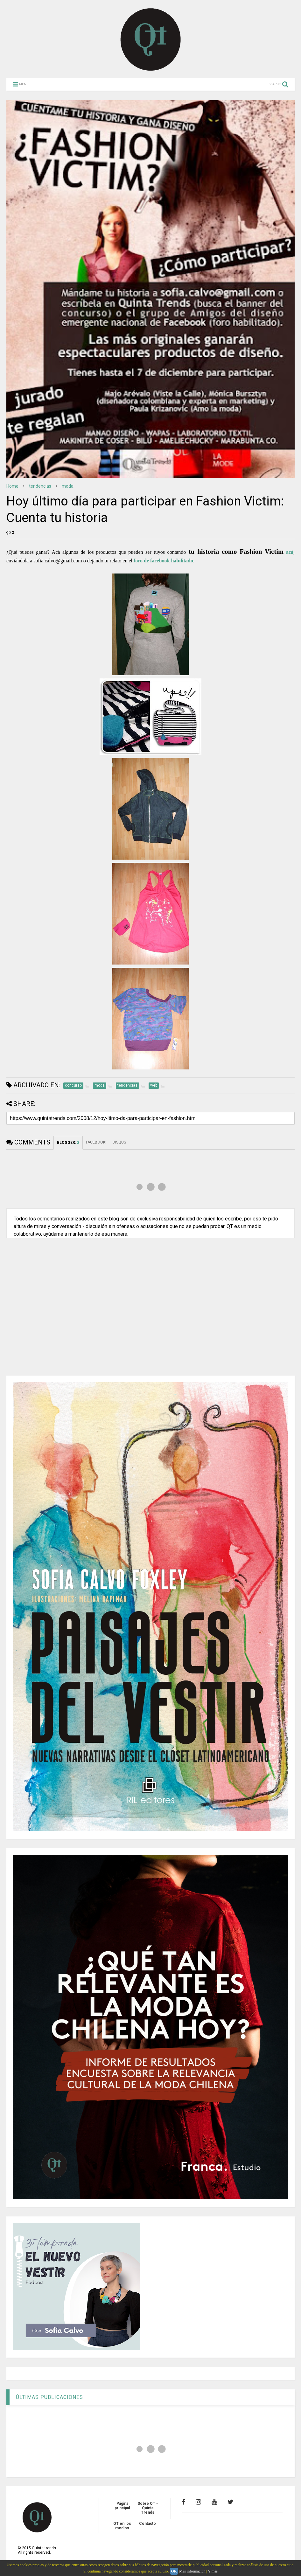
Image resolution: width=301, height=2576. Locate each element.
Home (12, 486)
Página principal (122, 2505)
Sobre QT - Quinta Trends (147, 2508)
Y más (213, 2571)
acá (289, 552)
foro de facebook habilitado (163, 560)
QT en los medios (122, 2525)
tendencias (40, 486)
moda (68, 486)
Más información (192, 2571)
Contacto (147, 2523)
